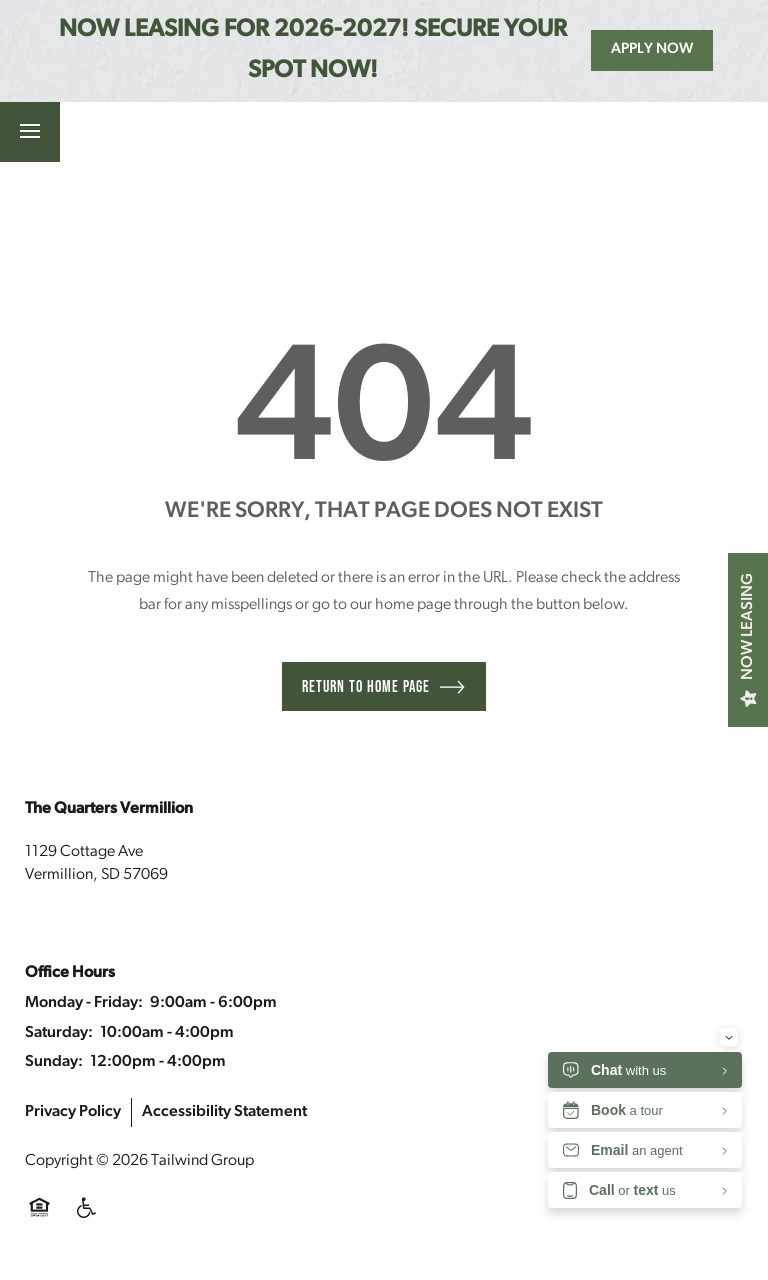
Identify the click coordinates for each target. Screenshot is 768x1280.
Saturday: (59, 1033)
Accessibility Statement (224, 1112)
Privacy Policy (73, 1112)
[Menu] (30, 132)
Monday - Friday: (84, 1003)
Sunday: (54, 1062)
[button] (211, 132)
